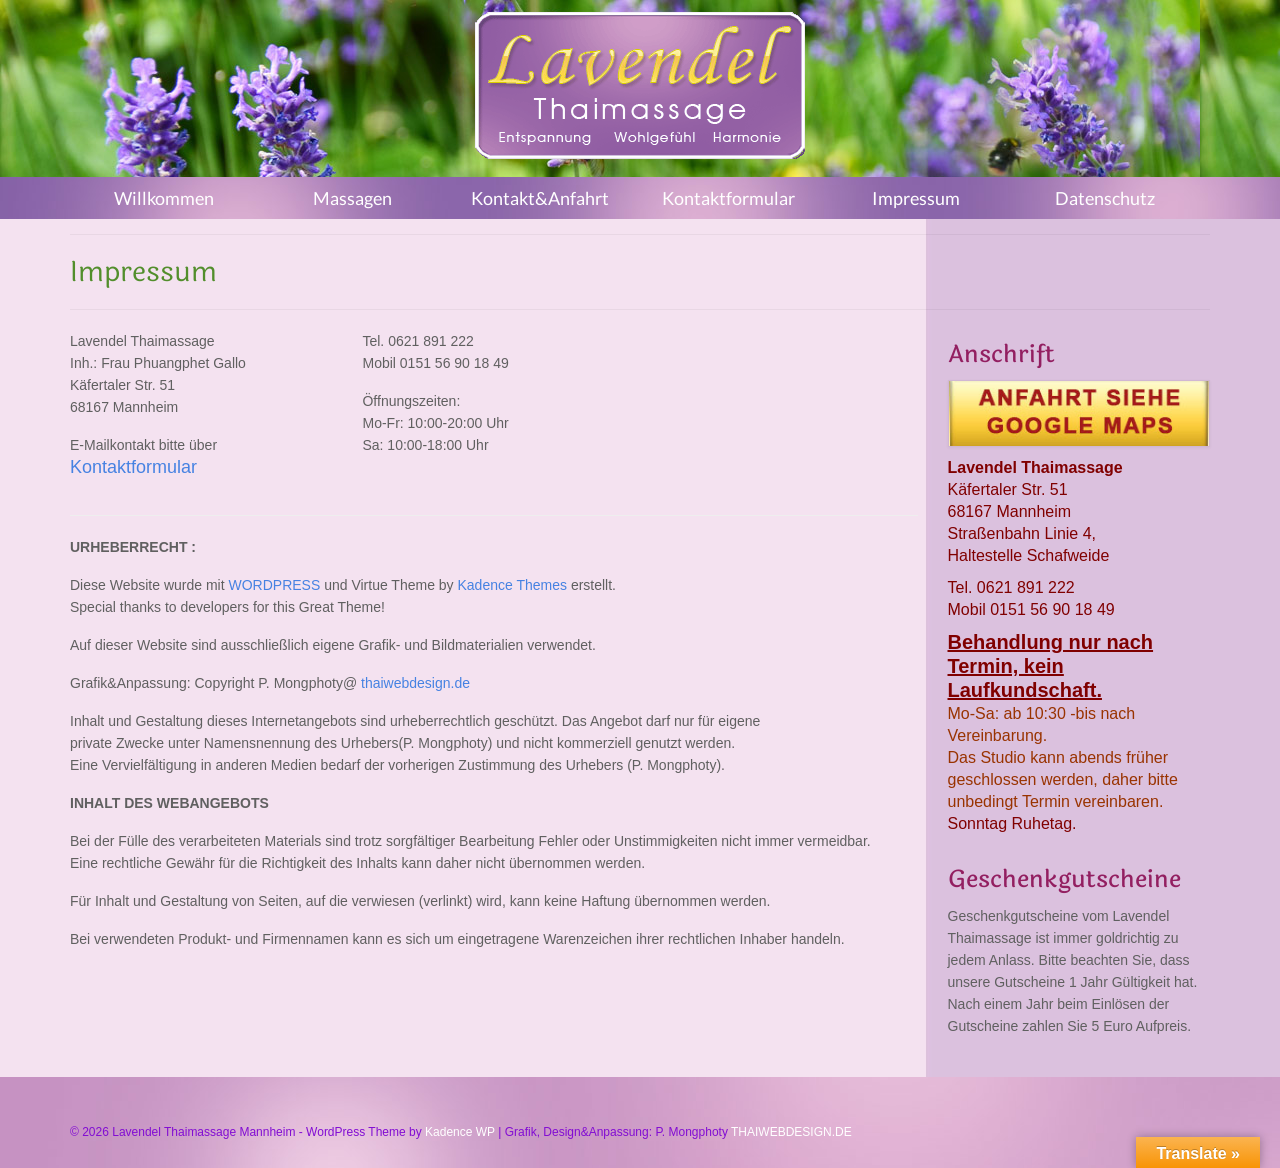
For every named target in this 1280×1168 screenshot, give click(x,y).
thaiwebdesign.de (415, 683)
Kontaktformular (133, 467)
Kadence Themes (512, 585)
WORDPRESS (274, 585)
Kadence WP (460, 1132)
